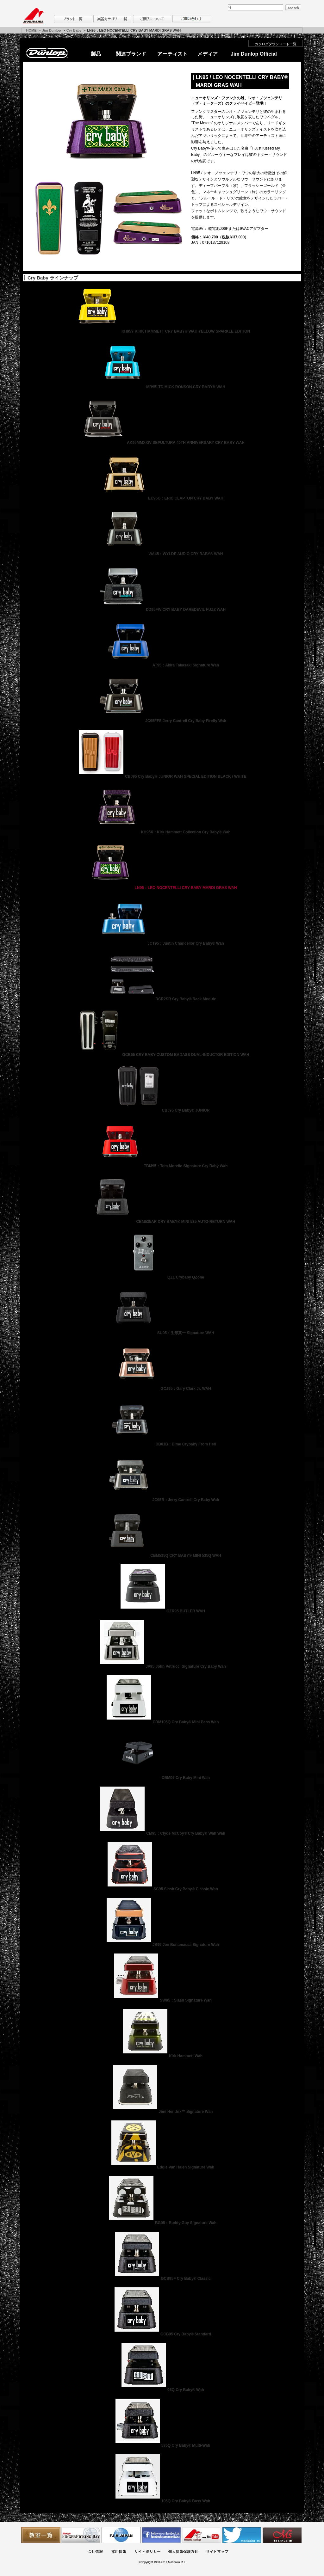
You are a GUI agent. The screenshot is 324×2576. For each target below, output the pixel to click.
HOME (31, 30)
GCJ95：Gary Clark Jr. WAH (162, 1388)
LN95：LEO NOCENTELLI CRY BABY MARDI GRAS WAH (162, 888)
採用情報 (118, 2552)
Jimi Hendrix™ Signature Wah (162, 2111)
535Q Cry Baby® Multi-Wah (162, 2445)
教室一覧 (40, 2535)
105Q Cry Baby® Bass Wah (162, 2501)
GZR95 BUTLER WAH (162, 1611)
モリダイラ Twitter (241, 2535)
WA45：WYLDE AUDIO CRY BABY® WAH (162, 554)
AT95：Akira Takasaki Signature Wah (162, 665)
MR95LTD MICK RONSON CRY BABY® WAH (162, 387)
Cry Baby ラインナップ (53, 277)
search (293, 7)
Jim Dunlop (51, 30)
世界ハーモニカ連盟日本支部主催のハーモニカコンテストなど (121, 2535)
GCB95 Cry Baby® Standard (162, 2334)
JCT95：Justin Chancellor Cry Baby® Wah (162, 943)
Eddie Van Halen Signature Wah (162, 2167)
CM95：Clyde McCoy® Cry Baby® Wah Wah (162, 1833)
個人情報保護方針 (183, 2552)
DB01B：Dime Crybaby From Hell (162, 1444)
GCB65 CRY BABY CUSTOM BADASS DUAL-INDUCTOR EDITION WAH (162, 1054)
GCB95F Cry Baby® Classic (162, 2278)
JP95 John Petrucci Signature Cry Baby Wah (162, 1666)
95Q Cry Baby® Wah (162, 2390)
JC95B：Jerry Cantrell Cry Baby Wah (162, 1500)
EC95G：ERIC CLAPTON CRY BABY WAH (162, 498)
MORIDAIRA (33, 15)
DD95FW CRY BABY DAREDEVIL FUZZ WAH (162, 609)
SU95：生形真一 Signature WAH (162, 1333)
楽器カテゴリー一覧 (112, 19)
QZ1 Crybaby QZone (162, 1277)
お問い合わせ (191, 19)
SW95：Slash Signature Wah (162, 2000)
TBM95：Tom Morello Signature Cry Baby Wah (162, 1166)
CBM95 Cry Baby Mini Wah (162, 1778)
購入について (152, 19)
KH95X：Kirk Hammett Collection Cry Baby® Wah (161, 832)
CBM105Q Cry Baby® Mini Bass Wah (162, 1722)
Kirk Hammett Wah (162, 2056)
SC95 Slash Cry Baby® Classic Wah (162, 1889)
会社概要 (95, 2552)
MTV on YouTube (201, 2535)
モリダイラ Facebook (161, 2535)
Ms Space (282, 2535)
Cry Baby (74, 30)
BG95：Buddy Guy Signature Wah (162, 2223)
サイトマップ (217, 2552)
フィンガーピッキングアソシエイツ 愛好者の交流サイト (81, 2535)
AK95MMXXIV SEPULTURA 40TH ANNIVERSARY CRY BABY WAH (162, 442)
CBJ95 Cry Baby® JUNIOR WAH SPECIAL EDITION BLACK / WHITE (162, 776)
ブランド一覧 (73, 19)
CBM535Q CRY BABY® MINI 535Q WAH (162, 1555)
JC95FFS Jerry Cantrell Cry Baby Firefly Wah (162, 721)
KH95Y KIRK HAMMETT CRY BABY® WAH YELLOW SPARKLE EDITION (162, 331)
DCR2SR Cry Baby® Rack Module (162, 999)
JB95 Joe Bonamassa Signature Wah (162, 1944)
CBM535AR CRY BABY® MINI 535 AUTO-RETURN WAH (162, 1221)
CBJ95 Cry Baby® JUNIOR (162, 1110)
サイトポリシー (147, 2552)
